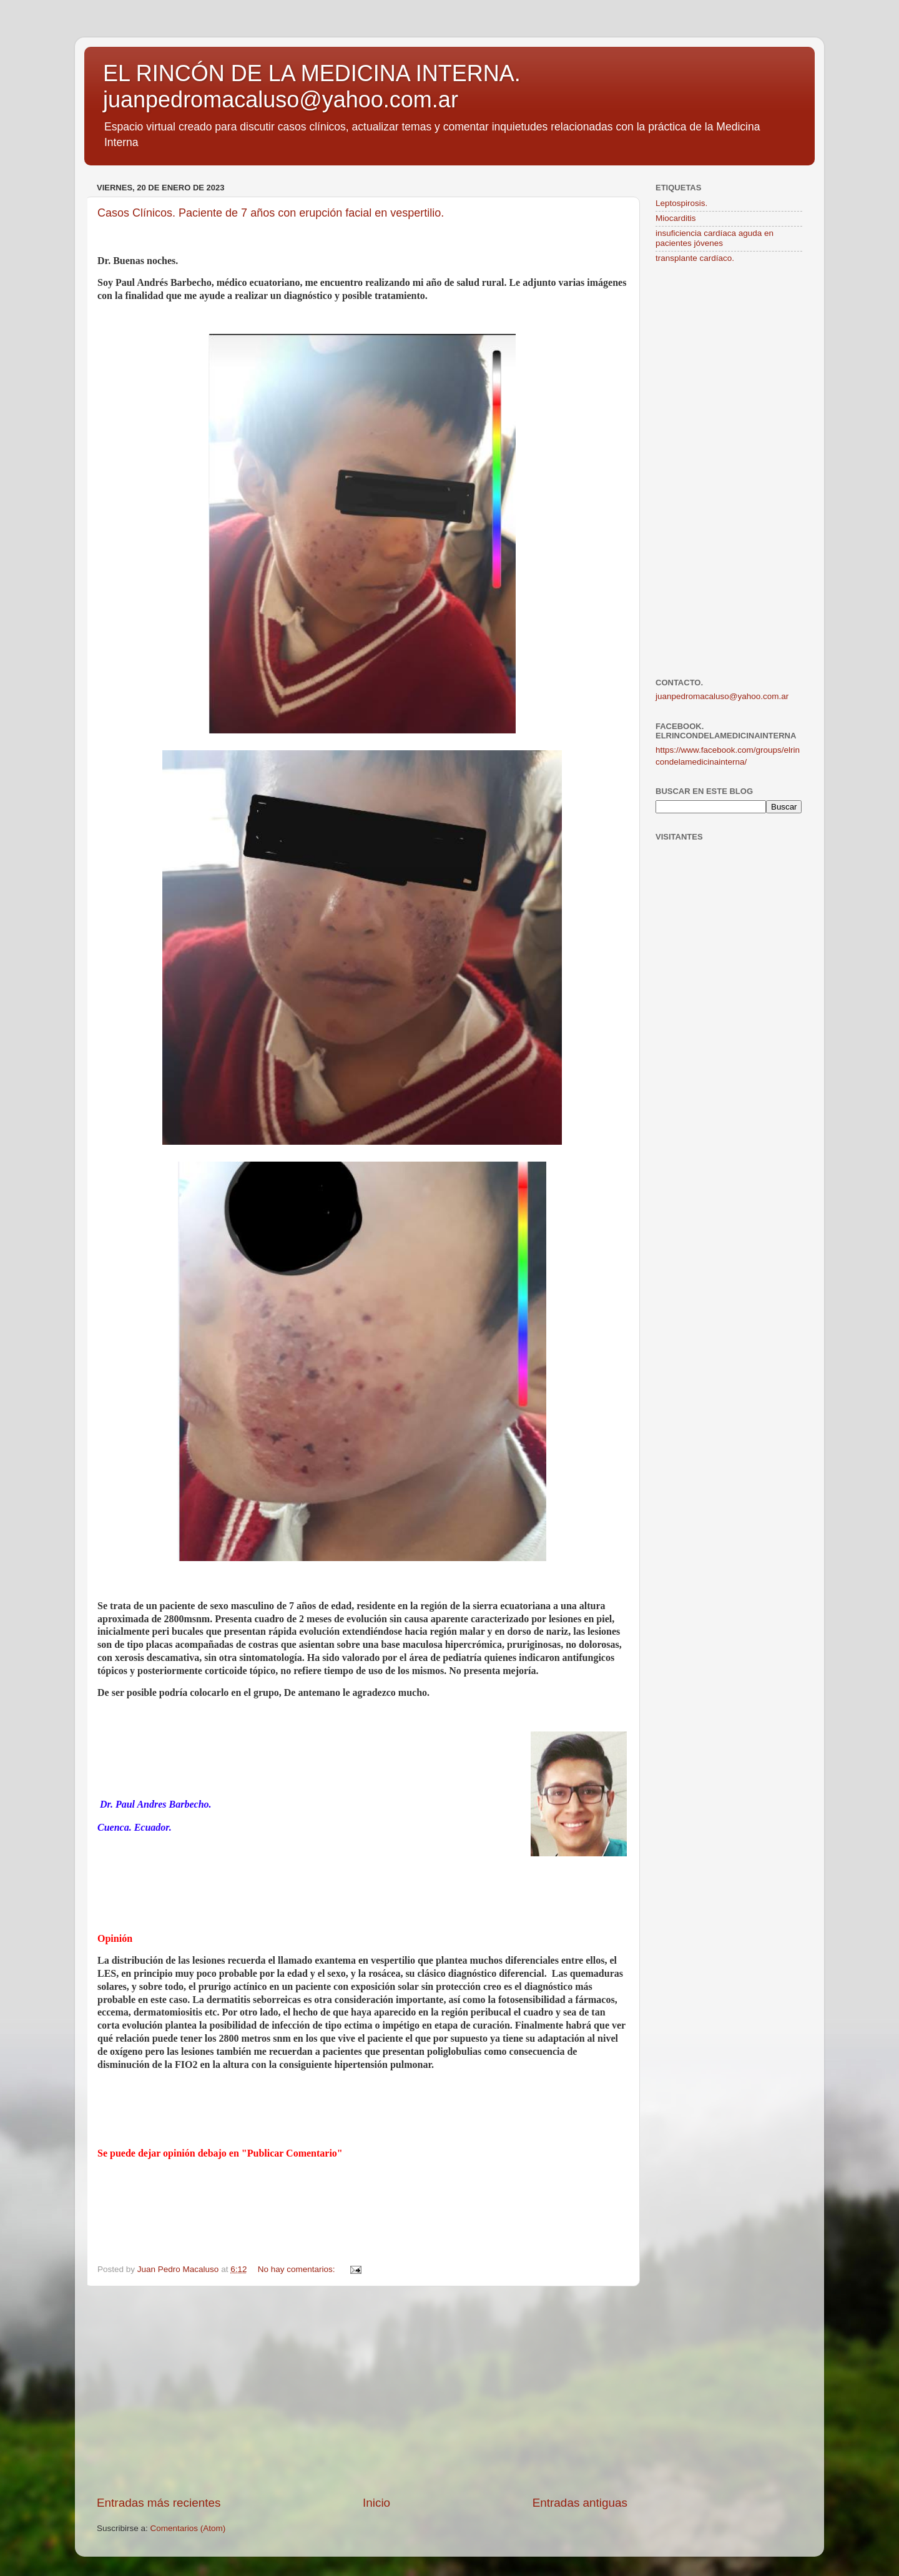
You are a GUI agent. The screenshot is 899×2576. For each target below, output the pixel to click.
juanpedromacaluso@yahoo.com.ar (722, 696)
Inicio (376, 2502)
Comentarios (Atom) (188, 2528)
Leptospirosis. (681, 203)
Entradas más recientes (158, 2502)
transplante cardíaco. (695, 258)
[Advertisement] (362, 2390)
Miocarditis (676, 218)
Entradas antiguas (580, 2502)
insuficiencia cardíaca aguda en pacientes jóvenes (715, 238)
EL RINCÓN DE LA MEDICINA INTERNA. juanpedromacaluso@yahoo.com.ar (312, 86)
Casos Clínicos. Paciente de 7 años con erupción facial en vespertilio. (270, 213)
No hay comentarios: (298, 2269)
